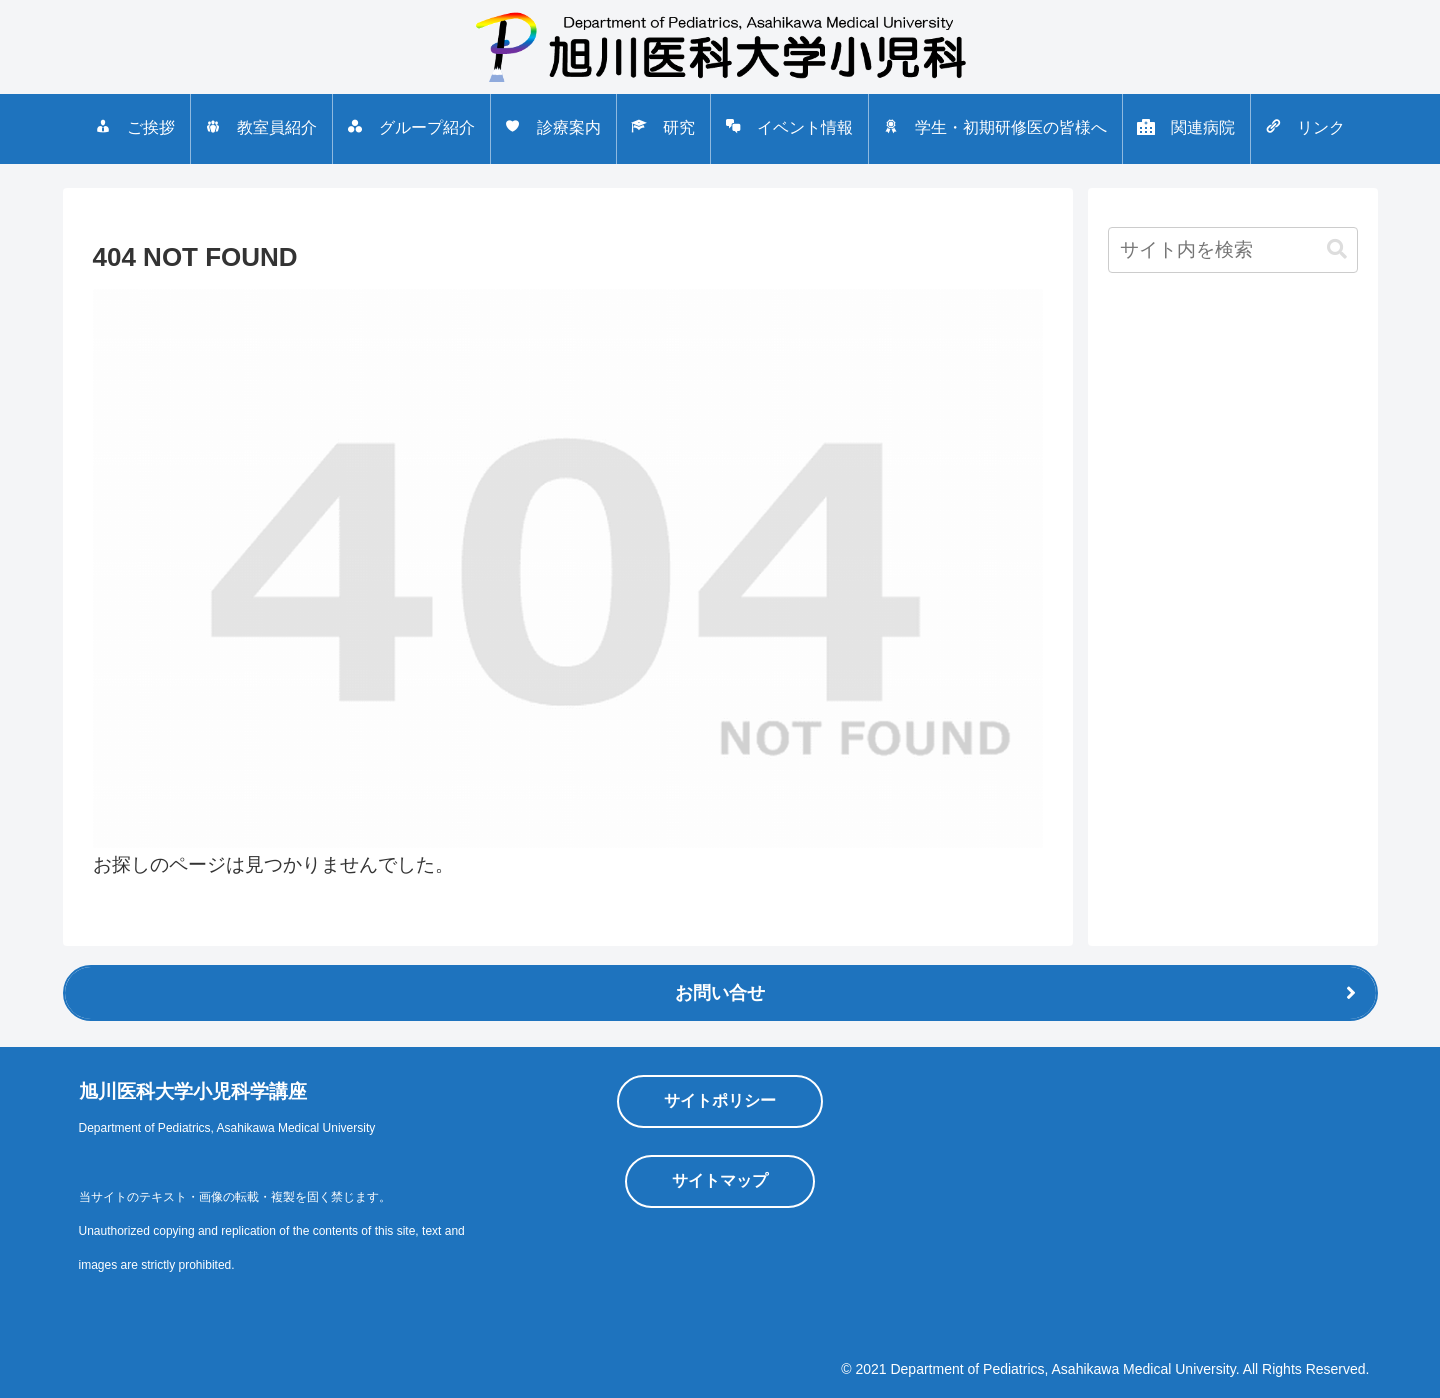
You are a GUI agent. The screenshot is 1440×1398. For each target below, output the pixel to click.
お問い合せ (720, 993)
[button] (1337, 249)
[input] (1233, 250)
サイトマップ (720, 1180)
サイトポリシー (720, 1100)
